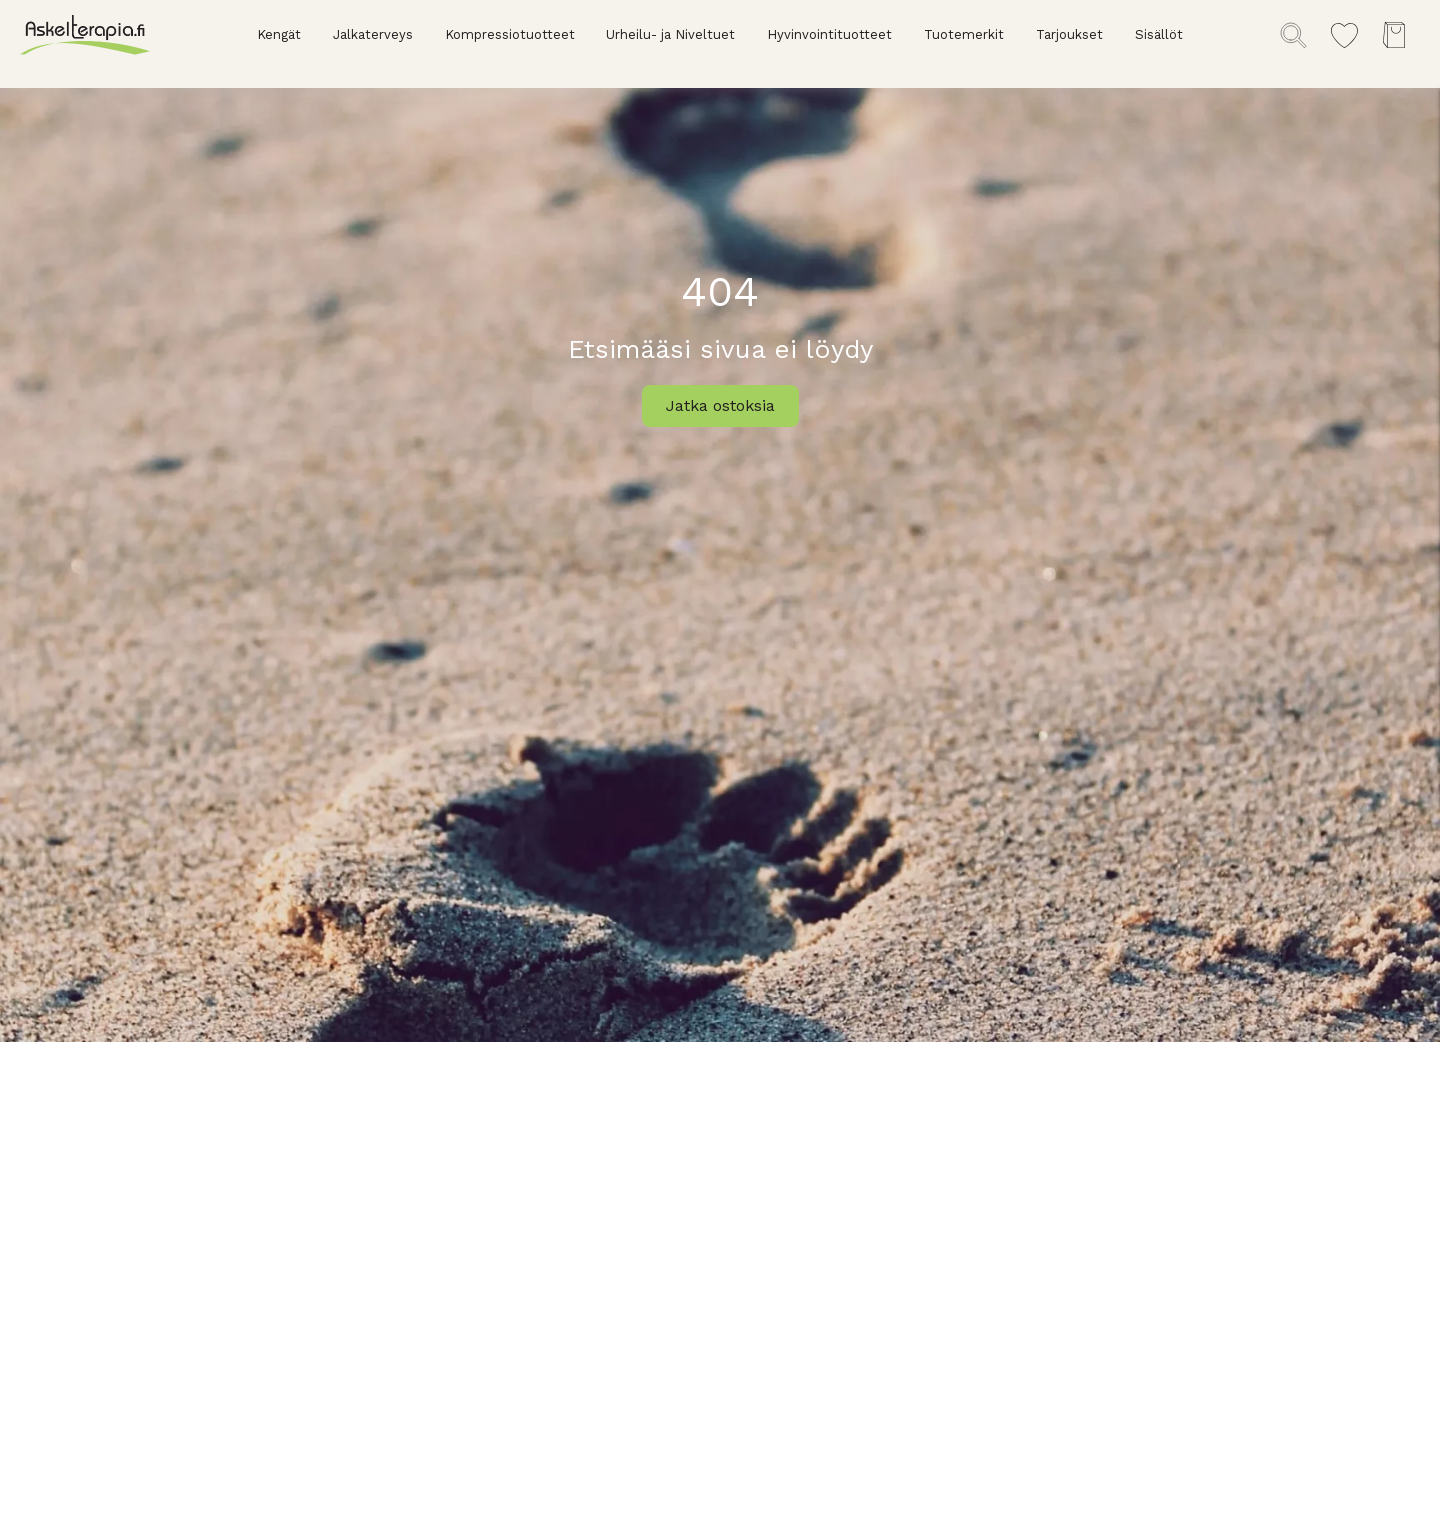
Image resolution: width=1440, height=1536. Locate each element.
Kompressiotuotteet (510, 34)
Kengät (279, 34)
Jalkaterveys (373, 34)
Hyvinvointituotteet (829, 34)
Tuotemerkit (964, 34)
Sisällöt (1159, 34)
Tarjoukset (1069, 34)
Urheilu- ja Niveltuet (670, 34)
